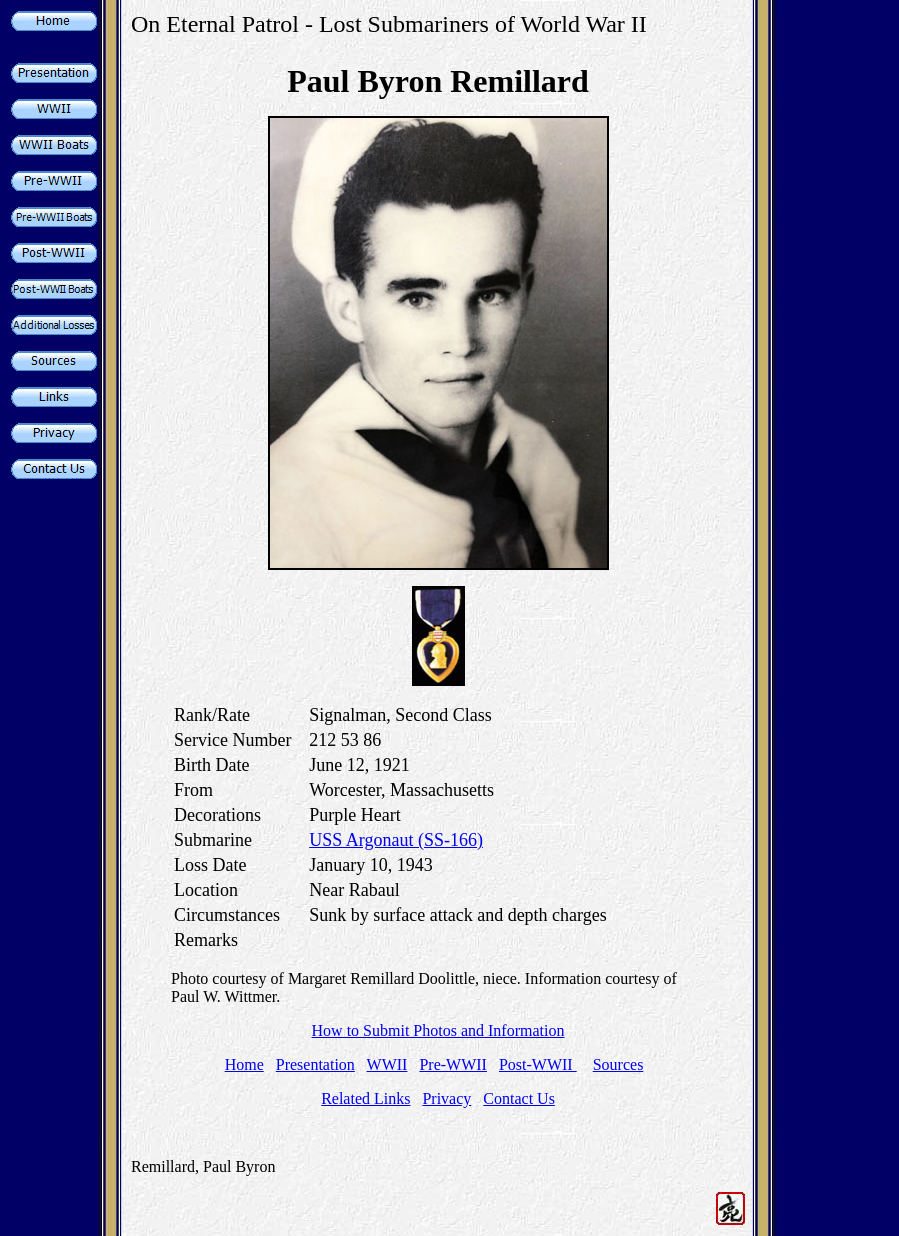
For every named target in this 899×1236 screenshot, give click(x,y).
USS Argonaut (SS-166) (396, 840)
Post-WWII (538, 1064)
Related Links (365, 1098)
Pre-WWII (453, 1064)
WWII (387, 1064)
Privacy (446, 1098)
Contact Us (519, 1098)
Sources (618, 1064)
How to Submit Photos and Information (438, 1030)
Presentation (315, 1064)
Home (244, 1064)
